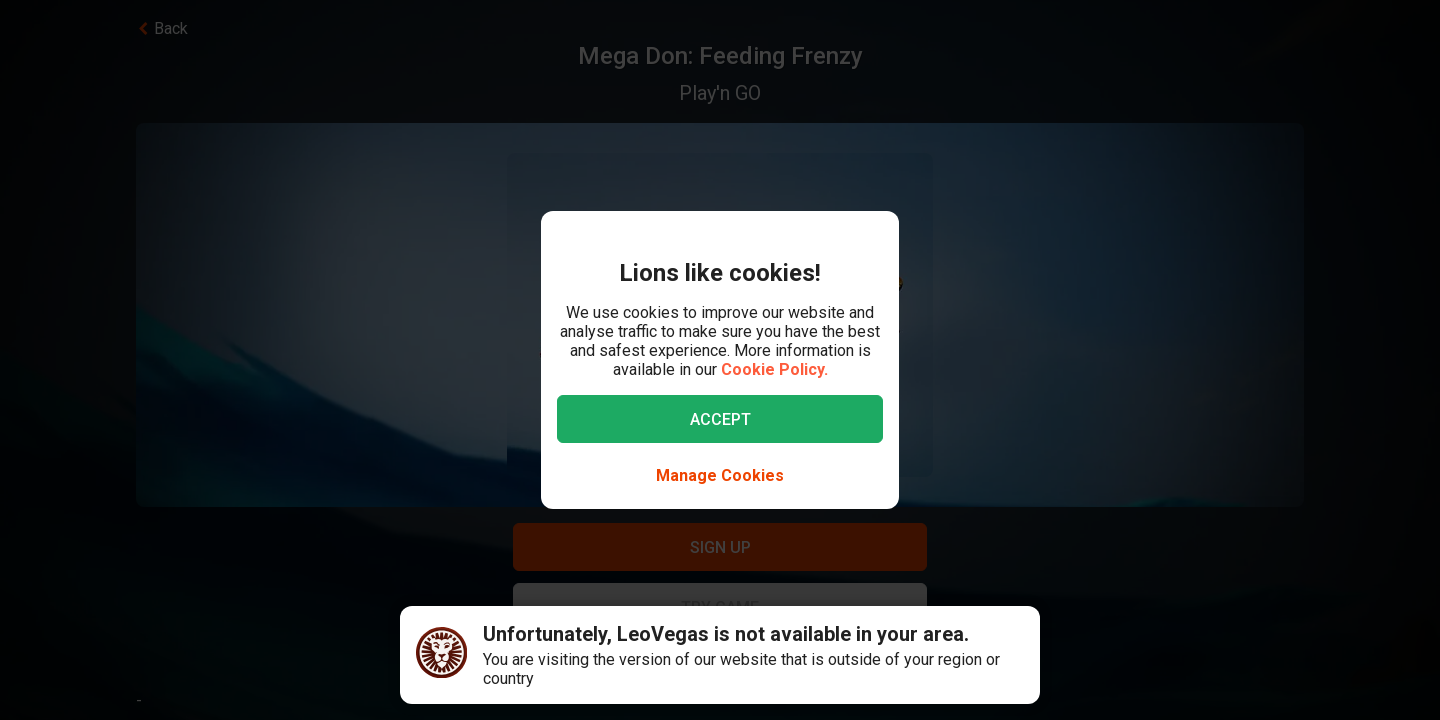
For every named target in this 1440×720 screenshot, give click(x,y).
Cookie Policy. (774, 369)
